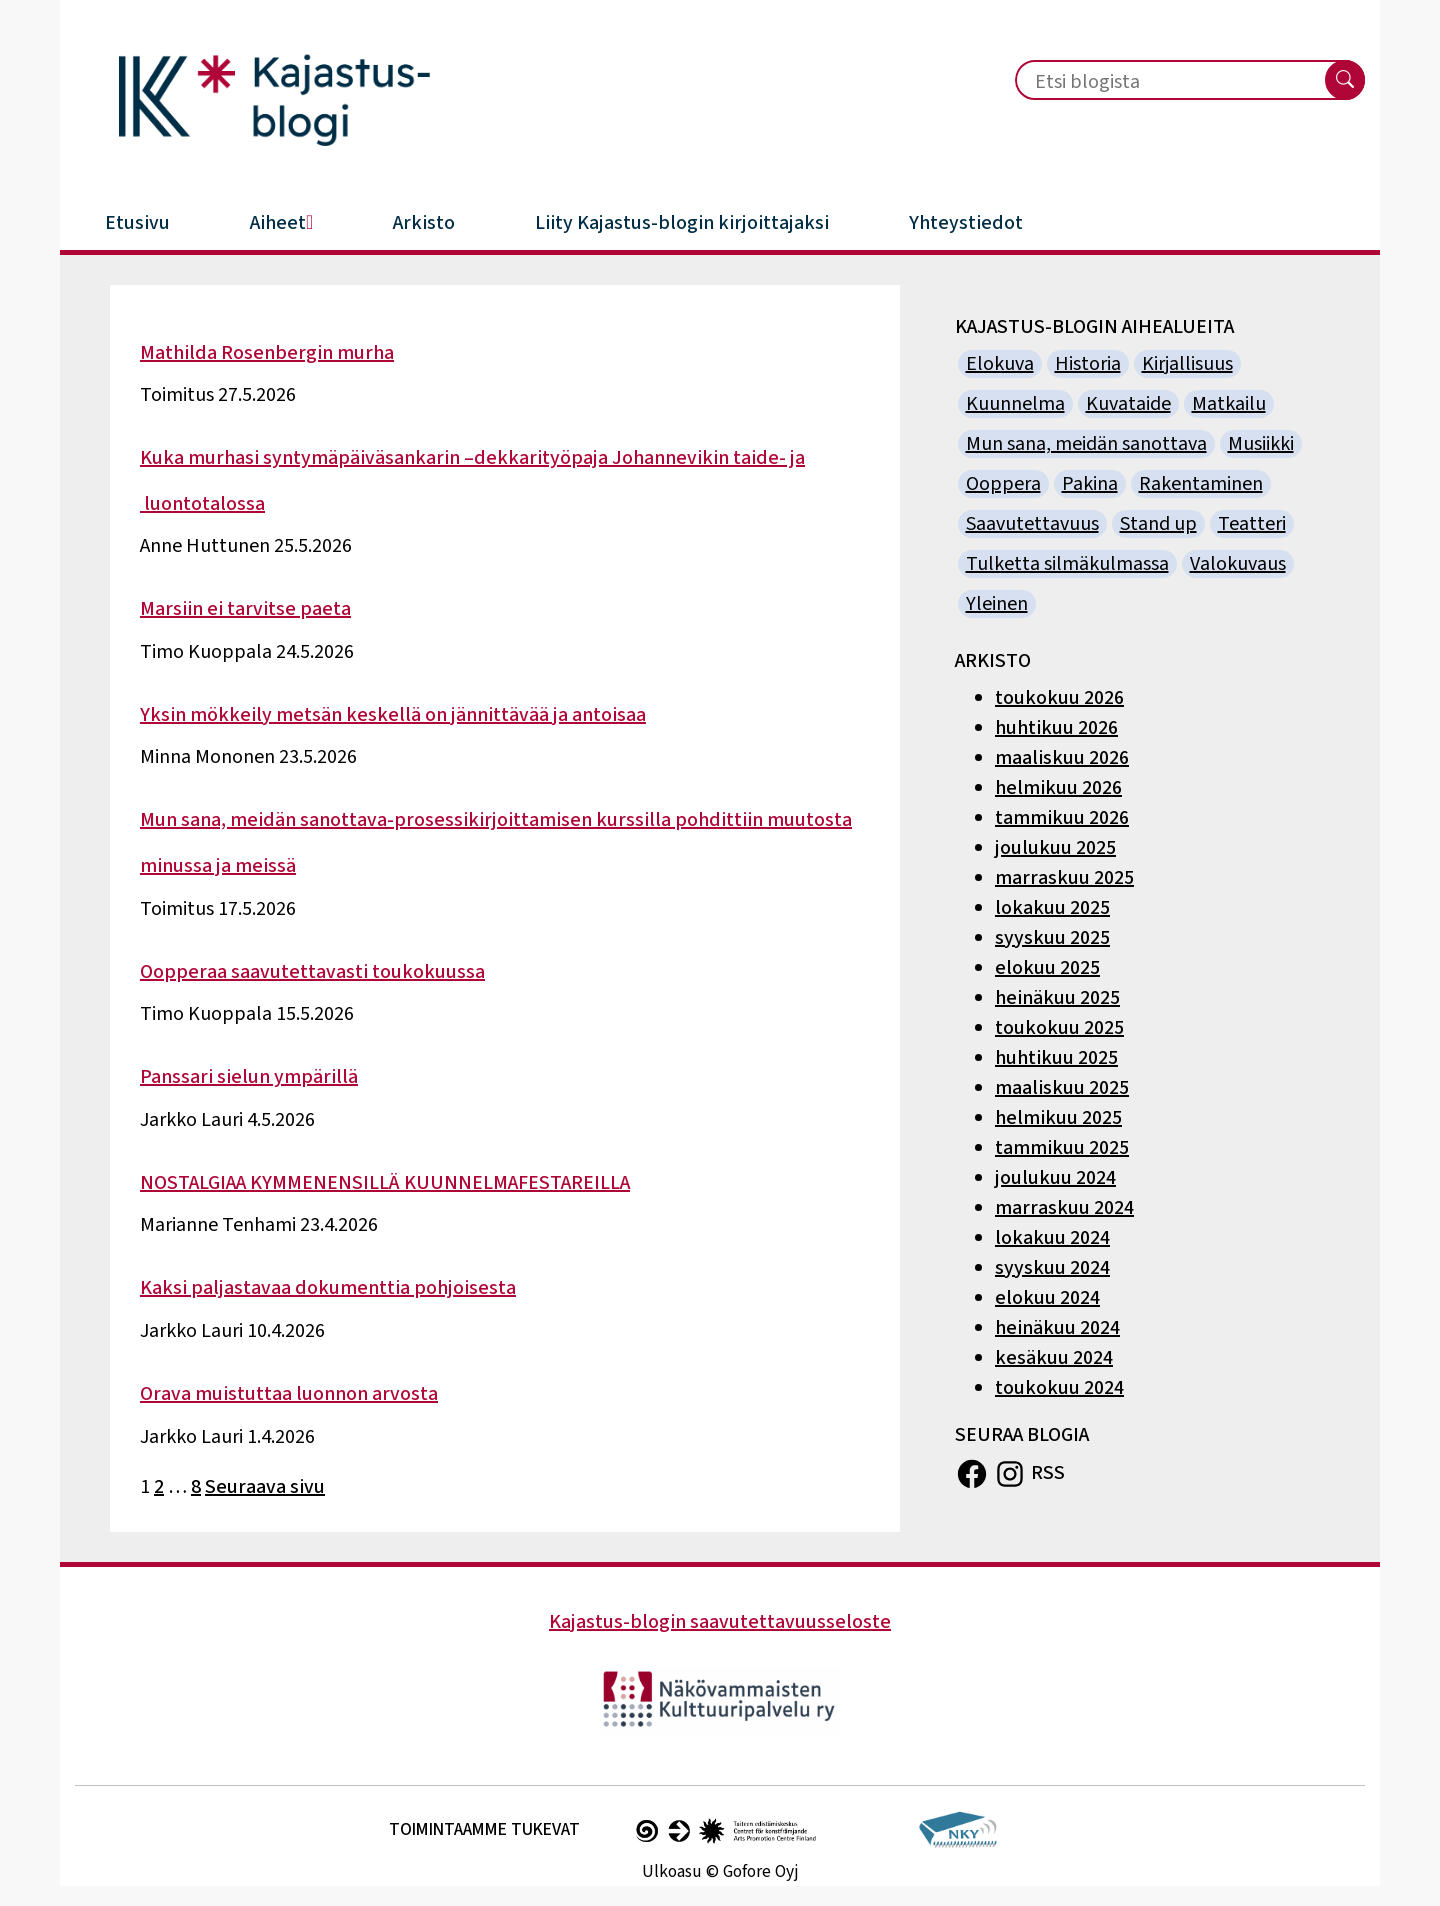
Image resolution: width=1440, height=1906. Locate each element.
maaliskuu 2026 (1062, 758)
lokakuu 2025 (1052, 908)
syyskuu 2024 (1052, 1268)
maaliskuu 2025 (1062, 1088)
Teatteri (1252, 524)
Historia (1088, 364)
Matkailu (1229, 404)
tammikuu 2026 (1062, 818)
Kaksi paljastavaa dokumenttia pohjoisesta (328, 1288)
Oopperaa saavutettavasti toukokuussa (312, 972)
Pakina (1090, 484)
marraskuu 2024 (1064, 1208)
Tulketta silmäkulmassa (1067, 564)
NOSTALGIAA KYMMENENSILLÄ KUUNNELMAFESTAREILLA (385, 1183)
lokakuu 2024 (1052, 1238)
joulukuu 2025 (1055, 848)
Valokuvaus (1238, 564)
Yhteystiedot (966, 223)
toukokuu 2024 (1059, 1388)
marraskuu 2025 (1064, 878)
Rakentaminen (1201, 484)
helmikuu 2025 (1058, 1118)
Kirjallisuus (1187, 364)
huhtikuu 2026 (1056, 728)
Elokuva (1000, 364)
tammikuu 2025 (1062, 1148)
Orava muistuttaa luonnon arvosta (289, 1394)
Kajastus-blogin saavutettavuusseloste (720, 1622)
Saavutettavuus (1032, 524)
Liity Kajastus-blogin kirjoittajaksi (682, 223)
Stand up (1158, 524)
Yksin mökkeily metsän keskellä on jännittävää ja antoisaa (393, 715)
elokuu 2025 (1047, 968)
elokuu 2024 (1047, 1298)
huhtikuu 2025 (1056, 1058)
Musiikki (1261, 444)
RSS (1048, 1472)
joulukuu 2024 (1055, 1178)
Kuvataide (1128, 404)
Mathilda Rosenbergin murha (267, 353)
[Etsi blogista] (1157, 82)
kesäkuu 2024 (1054, 1358)
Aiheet (281, 223)
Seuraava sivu (265, 1487)
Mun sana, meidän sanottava (1086, 444)
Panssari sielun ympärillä (249, 1077)
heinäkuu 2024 (1057, 1328)
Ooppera (1003, 484)
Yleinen (997, 604)
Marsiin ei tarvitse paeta (245, 609)
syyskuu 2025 (1052, 938)
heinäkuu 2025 (1057, 998)
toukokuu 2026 (1059, 698)
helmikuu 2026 (1058, 788)
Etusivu (137, 223)
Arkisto (424, 223)
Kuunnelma (1015, 404)
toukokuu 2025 (1059, 1028)
